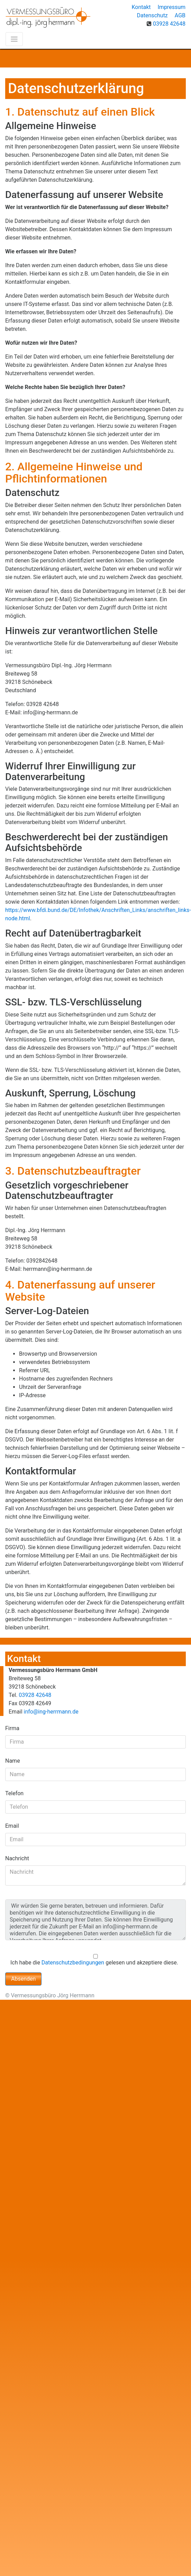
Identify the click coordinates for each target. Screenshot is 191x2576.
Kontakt (141, 7)
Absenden (23, 1979)
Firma (12, 1728)
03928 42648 (168, 23)
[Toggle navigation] (14, 39)
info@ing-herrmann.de (51, 1711)
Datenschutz (152, 15)
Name (12, 1760)
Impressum (172, 7)
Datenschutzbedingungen (73, 1962)
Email (12, 1826)
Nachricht (17, 1858)
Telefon (14, 1793)
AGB (180, 15)
